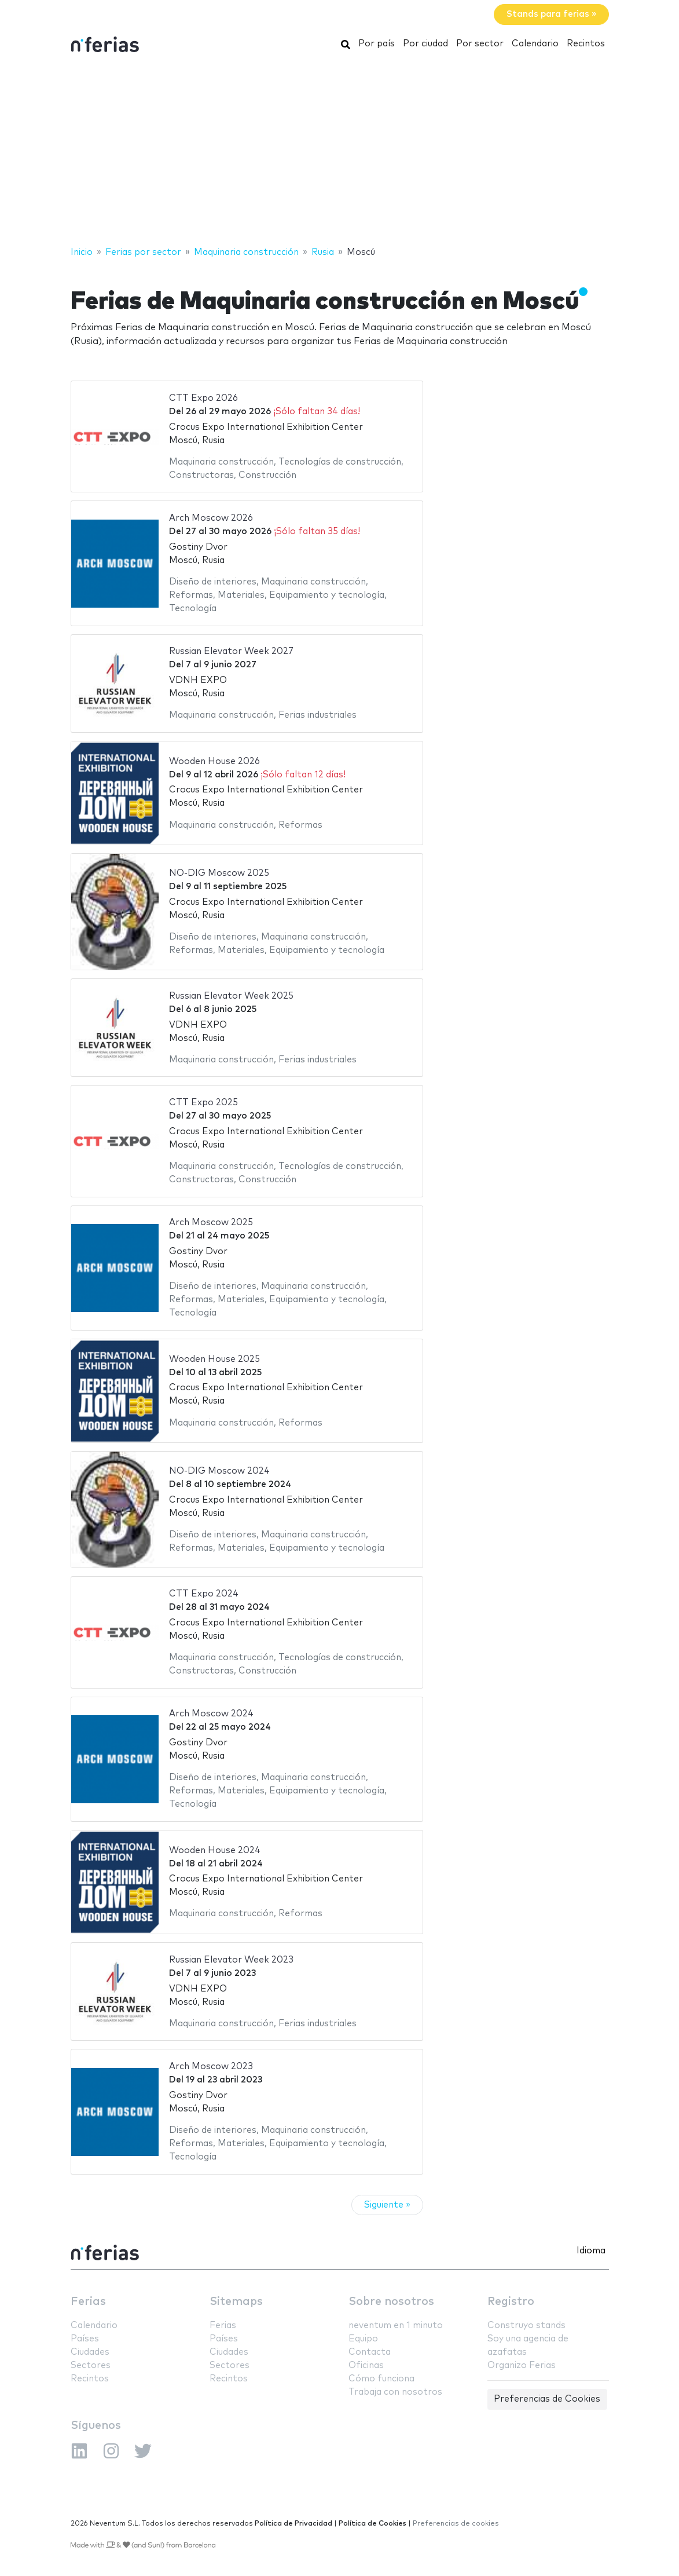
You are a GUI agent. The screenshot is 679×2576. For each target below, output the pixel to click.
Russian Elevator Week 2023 (231, 1960)
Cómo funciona (381, 2378)
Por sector (480, 43)
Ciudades (90, 2352)
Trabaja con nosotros (395, 2392)
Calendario (535, 43)
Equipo (363, 2338)
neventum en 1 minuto (395, 2325)
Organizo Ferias (521, 2365)
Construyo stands (526, 2325)
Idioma (591, 2250)
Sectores (91, 2365)
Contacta (369, 2352)
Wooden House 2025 (214, 1359)
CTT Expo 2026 (203, 398)
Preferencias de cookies (456, 2523)
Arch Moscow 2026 (211, 518)
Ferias (88, 2301)
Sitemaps (236, 2301)
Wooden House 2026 (214, 761)
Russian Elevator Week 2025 (231, 996)
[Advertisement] (339, 152)
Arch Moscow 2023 (211, 2066)
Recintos (586, 43)
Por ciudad (425, 43)
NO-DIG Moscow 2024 (219, 1471)
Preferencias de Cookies (547, 2399)
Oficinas (366, 2365)
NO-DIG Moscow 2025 (219, 873)
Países (85, 2338)
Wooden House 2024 (214, 1850)
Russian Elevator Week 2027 (231, 651)
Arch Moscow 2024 (211, 1713)
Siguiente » (387, 2205)
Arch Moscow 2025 (211, 1222)
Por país (376, 43)
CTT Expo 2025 (203, 1102)
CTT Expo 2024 (203, 1594)
